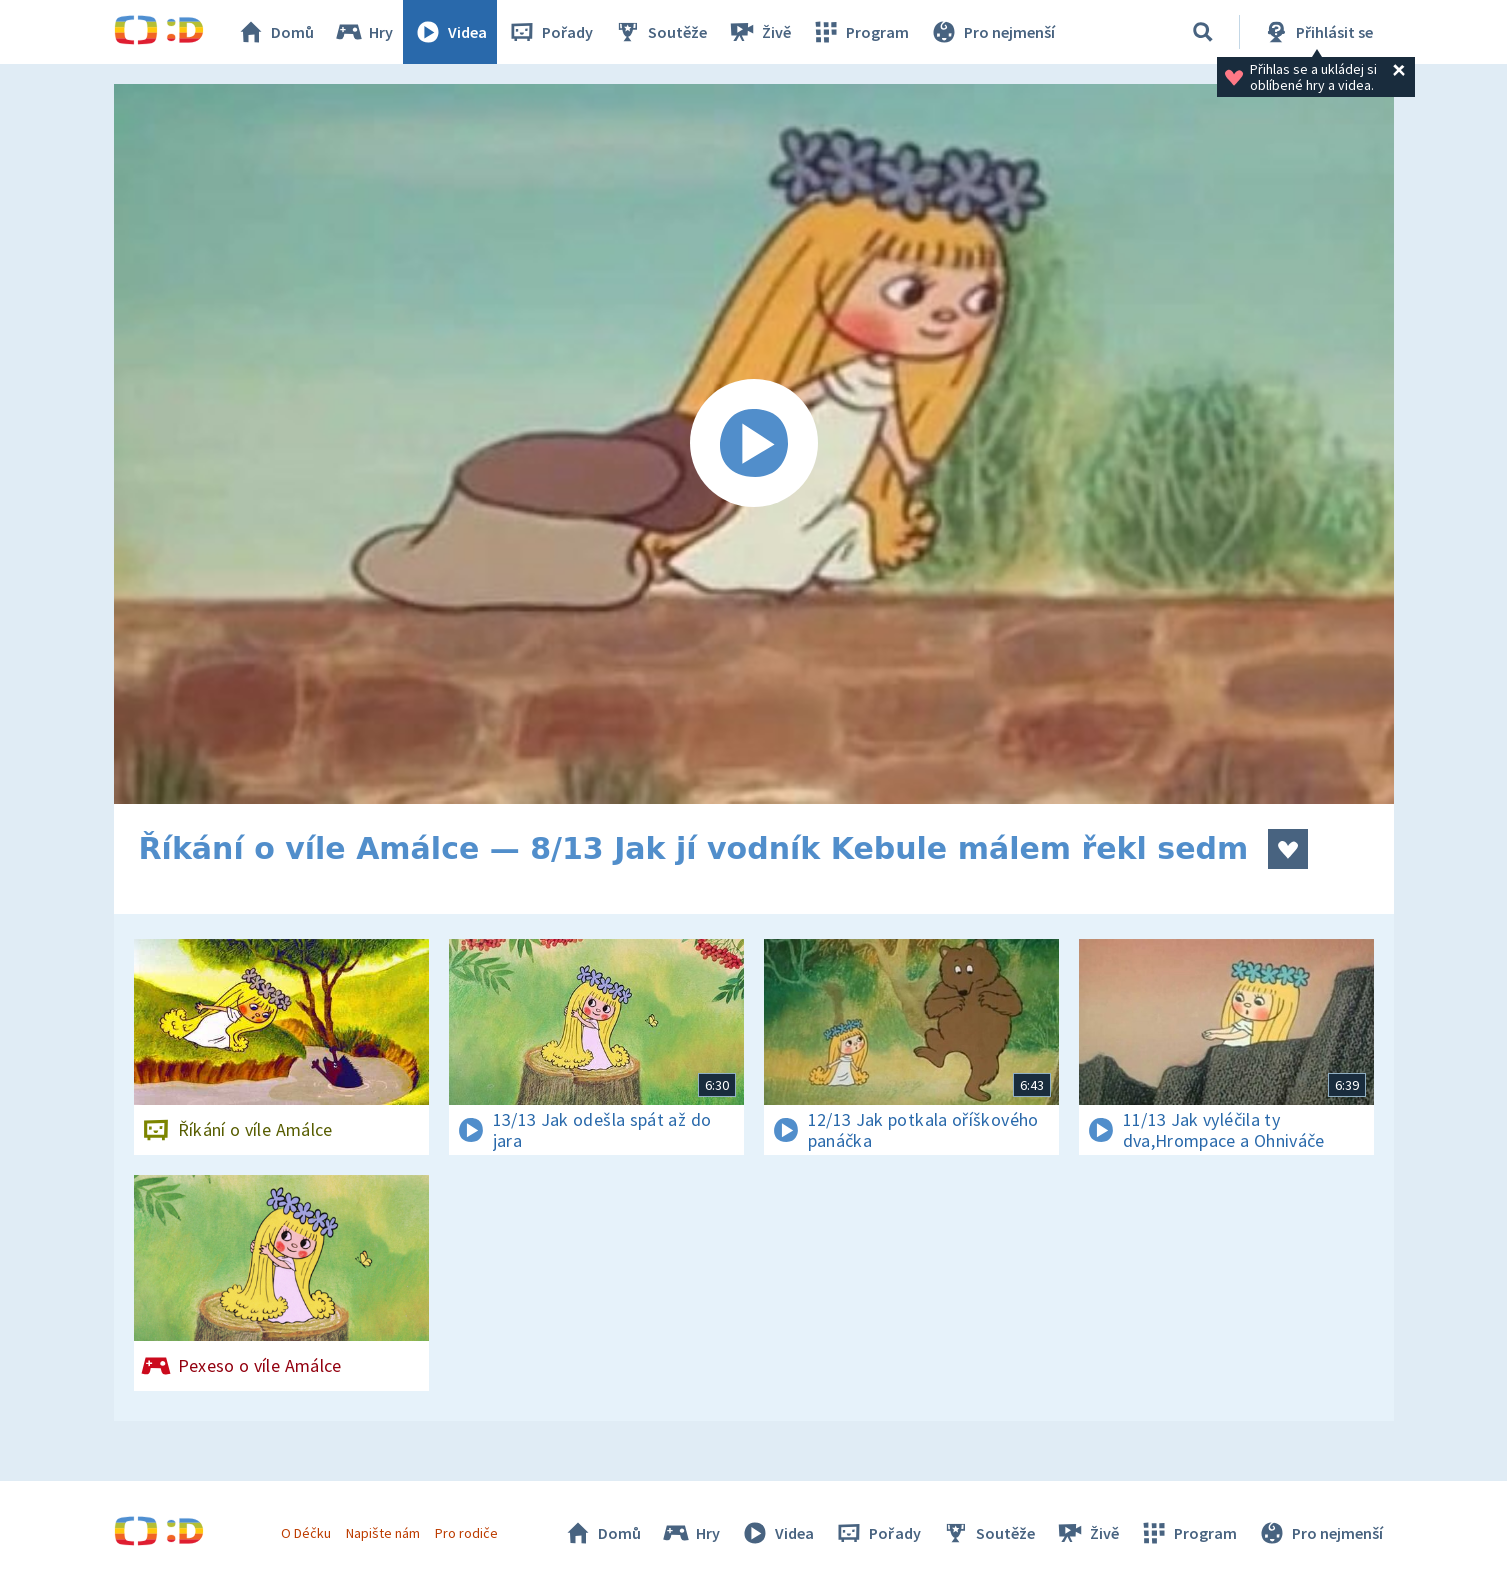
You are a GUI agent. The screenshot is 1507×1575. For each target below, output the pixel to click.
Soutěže (660, 32)
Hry (363, 32)
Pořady (550, 32)
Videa (450, 32)
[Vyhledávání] (1203, 32)
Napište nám (383, 1533)
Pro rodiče (466, 1533)
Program (860, 32)
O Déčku (306, 1533)
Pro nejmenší (992, 32)
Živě (759, 32)
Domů (275, 32)
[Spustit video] (754, 444)
